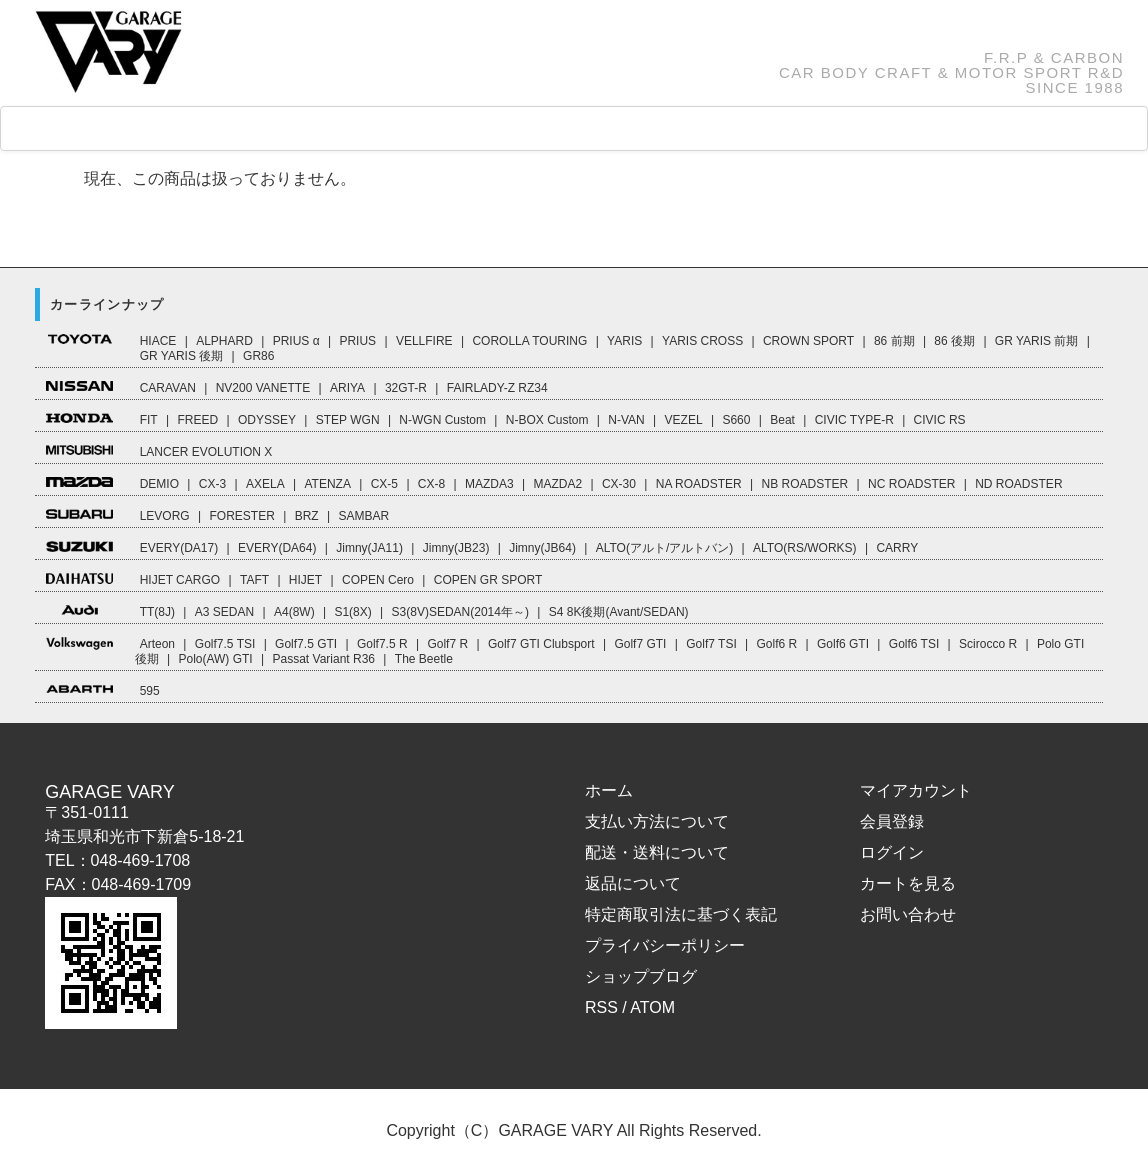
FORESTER (241, 516)
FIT (149, 420)
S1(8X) (352, 612)
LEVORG (165, 516)
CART (783, 129)
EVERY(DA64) (277, 548)
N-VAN (626, 420)
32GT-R (406, 388)
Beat (782, 420)
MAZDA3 (489, 484)
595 (150, 691)
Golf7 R (447, 644)
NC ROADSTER (911, 484)
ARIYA (347, 388)
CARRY (897, 548)
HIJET (305, 580)
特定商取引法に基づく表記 (681, 914)
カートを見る (908, 883)
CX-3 (212, 484)
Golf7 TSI (711, 644)
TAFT (254, 580)
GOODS (334, 129)
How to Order (543, 129)
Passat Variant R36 (324, 659)
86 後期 (954, 341)
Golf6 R (777, 644)
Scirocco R (988, 644)
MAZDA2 (557, 484)
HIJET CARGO (180, 580)
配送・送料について (657, 852)
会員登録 (892, 821)
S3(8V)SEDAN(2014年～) (460, 612)
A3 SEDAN (224, 612)
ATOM (652, 1007)
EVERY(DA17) (179, 548)
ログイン (892, 852)
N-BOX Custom (547, 420)
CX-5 (384, 484)
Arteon (157, 644)
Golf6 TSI (914, 644)
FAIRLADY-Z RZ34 (497, 388)
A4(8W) (294, 612)
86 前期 (894, 341)
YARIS (624, 341)
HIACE (158, 341)
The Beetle (424, 659)
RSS (601, 1007)
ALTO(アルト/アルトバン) (665, 548)
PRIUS (357, 341)
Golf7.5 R (382, 644)
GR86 (258, 356)
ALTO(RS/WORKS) (805, 548)
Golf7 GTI (640, 644)
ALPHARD (224, 341)
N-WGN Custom (442, 420)
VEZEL (684, 420)
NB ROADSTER (805, 484)
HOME (83, 130)
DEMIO (159, 484)
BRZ (307, 516)
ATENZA (327, 484)
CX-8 (431, 484)
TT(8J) (157, 612)
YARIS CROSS (702, 341)
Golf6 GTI (843, 644)
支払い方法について (657, 821)
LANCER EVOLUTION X (206, 452)
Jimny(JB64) (542, 548)
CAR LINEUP (206, 130)
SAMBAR (363, 516)
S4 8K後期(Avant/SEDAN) (619, 612)
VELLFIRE (424, 341)
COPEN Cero (378, 580)
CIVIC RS (940, 420)
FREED (197, 420)
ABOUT (673, 129)
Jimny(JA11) (369, 548)
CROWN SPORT (808, 341)
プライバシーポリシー (665, 945)
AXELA (265, 484)
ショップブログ (641, 976)
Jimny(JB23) (456, 548)
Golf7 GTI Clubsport (541, 644)
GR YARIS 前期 (1037, 341)
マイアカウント (916, 790)
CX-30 (619, 484)
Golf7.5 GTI (306, 644)
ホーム (609, 790)
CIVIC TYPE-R (854, 420)
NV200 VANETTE (263, 388)
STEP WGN (348, 420)
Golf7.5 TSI (225, 644)
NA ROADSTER (699, 484)
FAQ (428, 129)
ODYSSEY (267, 420)
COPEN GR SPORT (488, 580)
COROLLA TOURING (529, 341)
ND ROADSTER (1018, 484)
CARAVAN (168, 388)
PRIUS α (296, 341)
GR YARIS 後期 (182, 356)
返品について (633, 883)
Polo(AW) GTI (215, 659)
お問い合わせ (908, 914)
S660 (736, 420)
